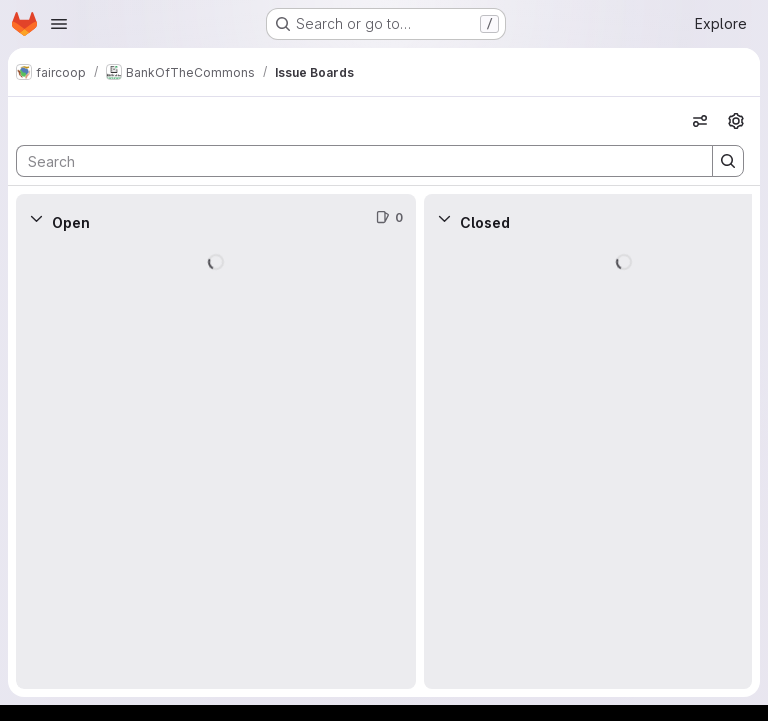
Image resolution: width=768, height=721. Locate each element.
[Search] (354, 161)
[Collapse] (36, 218)
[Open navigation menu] (59, 24)
